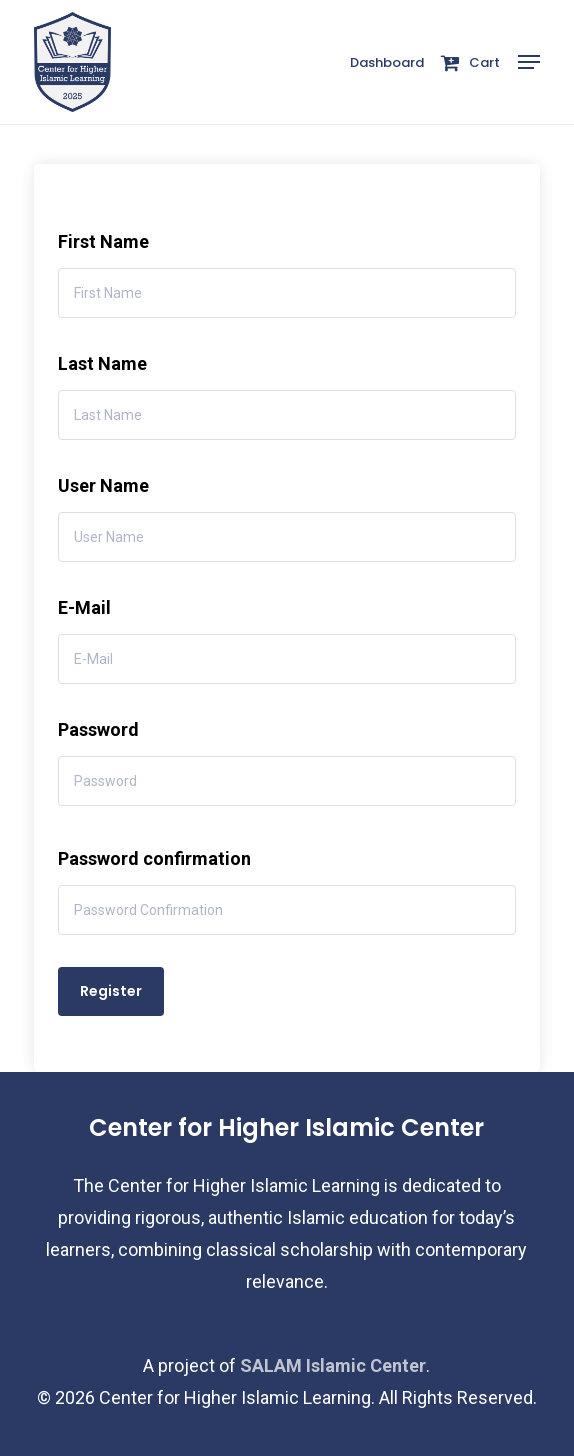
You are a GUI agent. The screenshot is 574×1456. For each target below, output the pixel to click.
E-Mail (84, 607)
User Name (103, 485)
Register (111, 991)
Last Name (102, 363)
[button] (529, 62)
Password (98, 729)
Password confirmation (154, 858)
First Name (103, 241)
